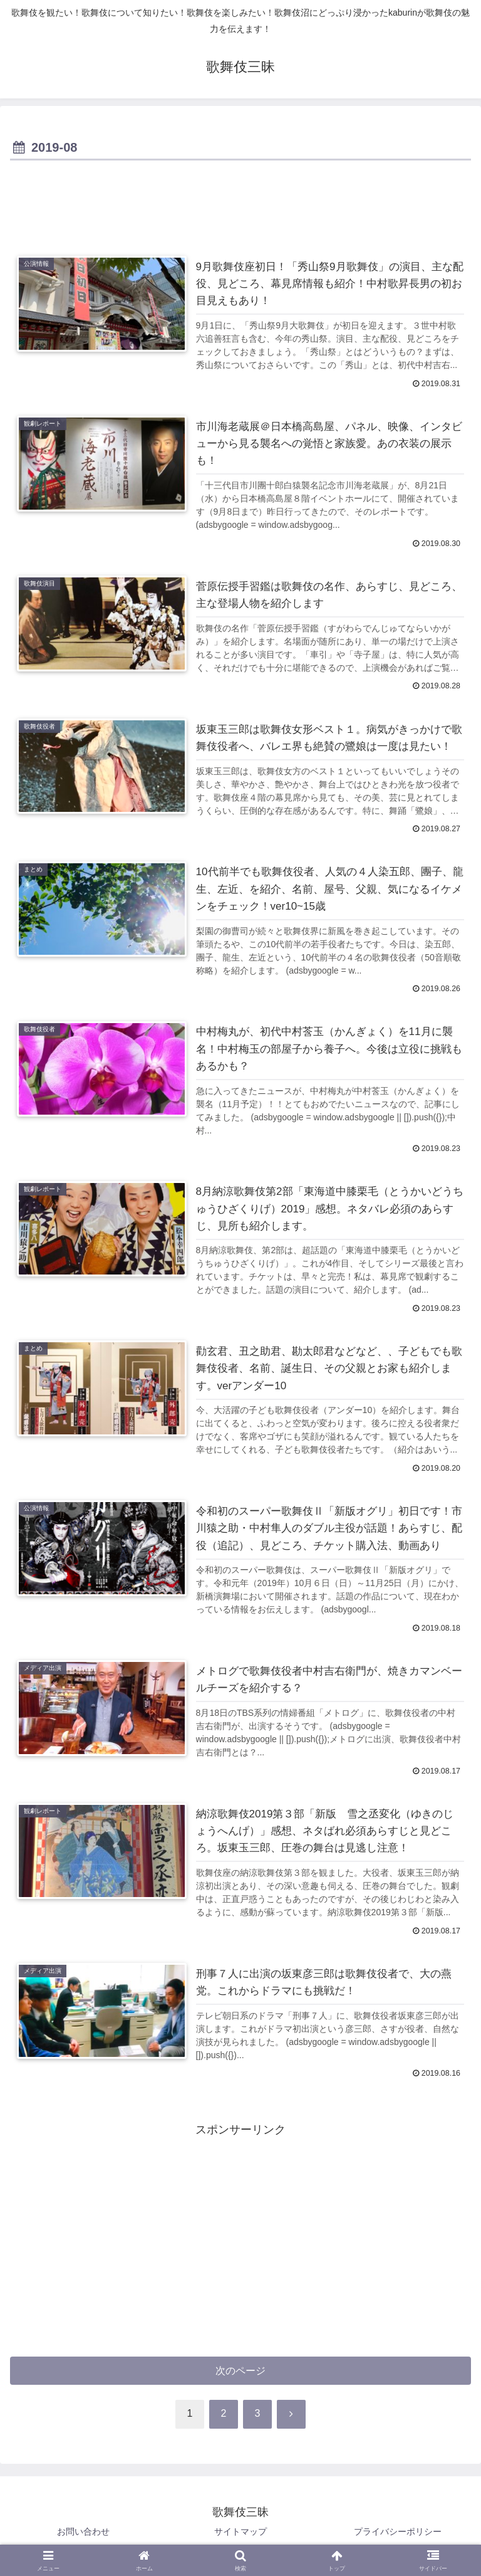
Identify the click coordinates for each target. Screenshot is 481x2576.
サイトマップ (240, 2535)
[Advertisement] (240, 199)
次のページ (240, 2374)
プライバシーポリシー (398, 2535)
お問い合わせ (83, 2535)
